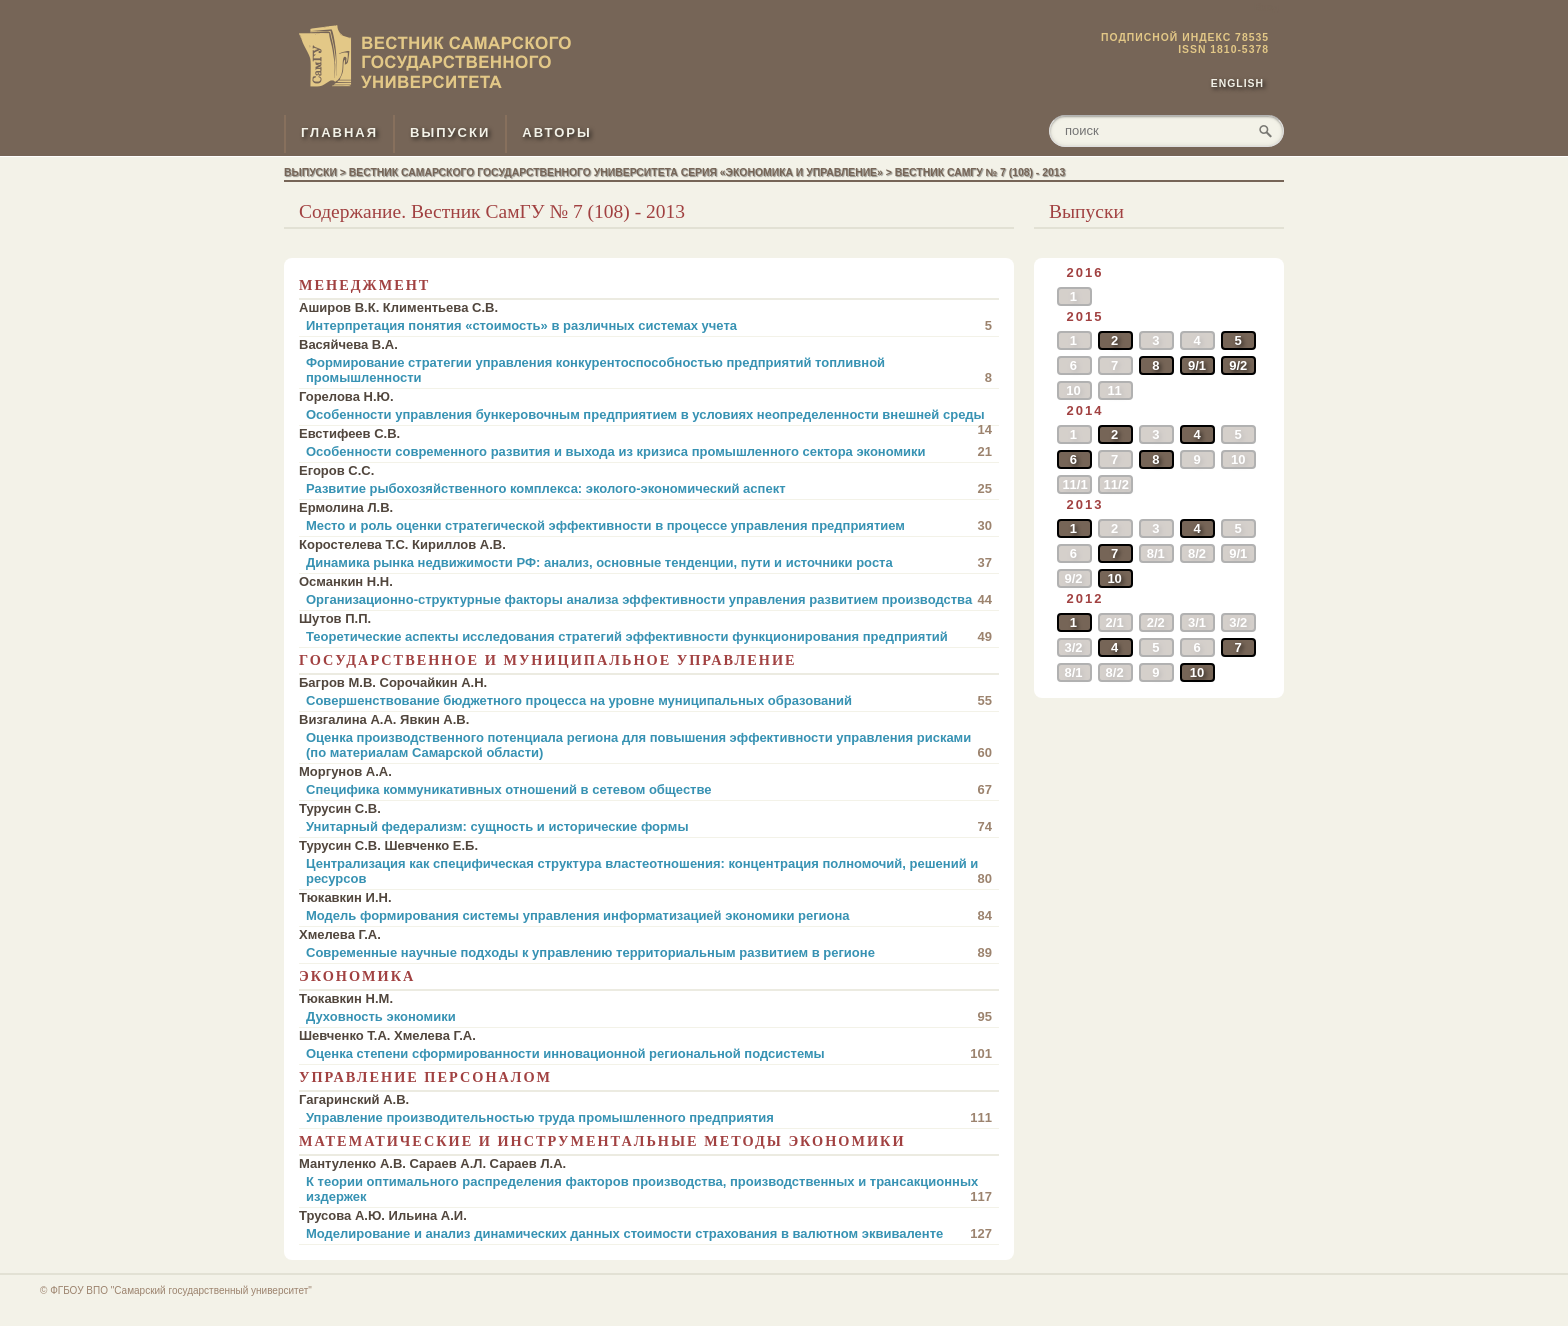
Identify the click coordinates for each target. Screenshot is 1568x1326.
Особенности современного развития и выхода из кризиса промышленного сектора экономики (649, 451)
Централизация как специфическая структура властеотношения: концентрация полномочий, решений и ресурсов (649, 871)
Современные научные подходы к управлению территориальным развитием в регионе (649, 952)
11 (1114, 390)
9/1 (1197, 365)
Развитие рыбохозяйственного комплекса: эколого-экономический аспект (649, 488)
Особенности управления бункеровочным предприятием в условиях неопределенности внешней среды (649, 416)
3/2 (1238, 622)
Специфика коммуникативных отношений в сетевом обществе (649, 789)
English (1237, 83)
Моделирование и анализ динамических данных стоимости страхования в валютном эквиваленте (649, 1233)
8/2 (1197, 553)
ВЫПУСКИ (450, 132)
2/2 (1156, 622)
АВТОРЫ (556, 132)
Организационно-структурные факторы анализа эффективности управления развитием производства (649, 599)
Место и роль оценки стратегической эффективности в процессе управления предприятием (649, 525)
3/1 (1197, 622)
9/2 (1238, 365)
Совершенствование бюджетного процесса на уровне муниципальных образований (649, 700)
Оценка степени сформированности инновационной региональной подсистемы (649, 1053)
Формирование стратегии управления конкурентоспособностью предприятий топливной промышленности (649, 370)
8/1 (1156, 553)
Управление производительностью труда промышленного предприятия (649, 1117)
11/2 (1116, 484)
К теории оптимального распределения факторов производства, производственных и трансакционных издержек (649, 1189)
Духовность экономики (649, 1016)
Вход (1266, 7)
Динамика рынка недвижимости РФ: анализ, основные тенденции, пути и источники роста (649, 562)
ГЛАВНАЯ (339, 132)
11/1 (1074, 484)
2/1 (1115, 622)
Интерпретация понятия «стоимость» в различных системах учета (649, 325)
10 (1073, 390)
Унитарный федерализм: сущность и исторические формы (649, 826)
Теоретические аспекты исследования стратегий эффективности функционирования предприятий (649, 636)
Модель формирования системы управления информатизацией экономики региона (649, 915)
